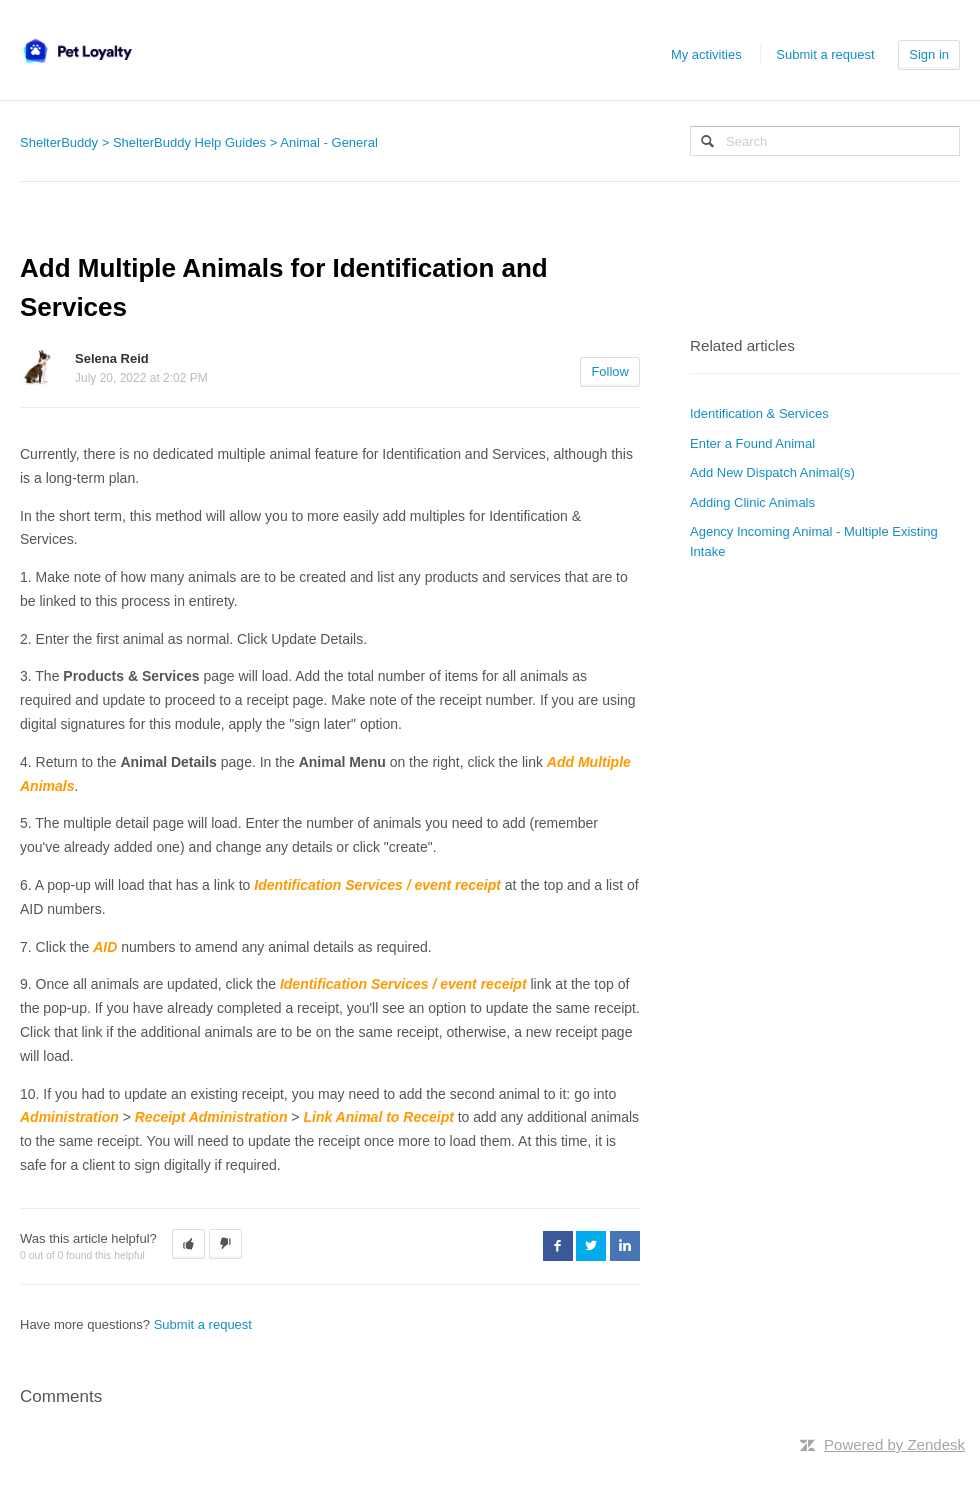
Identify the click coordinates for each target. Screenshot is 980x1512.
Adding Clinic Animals (752, 502)
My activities (706, 54)
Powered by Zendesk (894, 1444)
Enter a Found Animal (752, 443)
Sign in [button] (929, 54)
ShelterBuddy (59, 142)
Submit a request (825, 54)
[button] (188, 1244)
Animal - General (329, 142)
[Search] (825, 141)
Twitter (591, 1246)
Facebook (558, 1246)
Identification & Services (759, 413)
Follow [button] (610, 371)
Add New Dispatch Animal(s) (772, 472)
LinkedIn (625, 1246)
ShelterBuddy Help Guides (189, 142)
